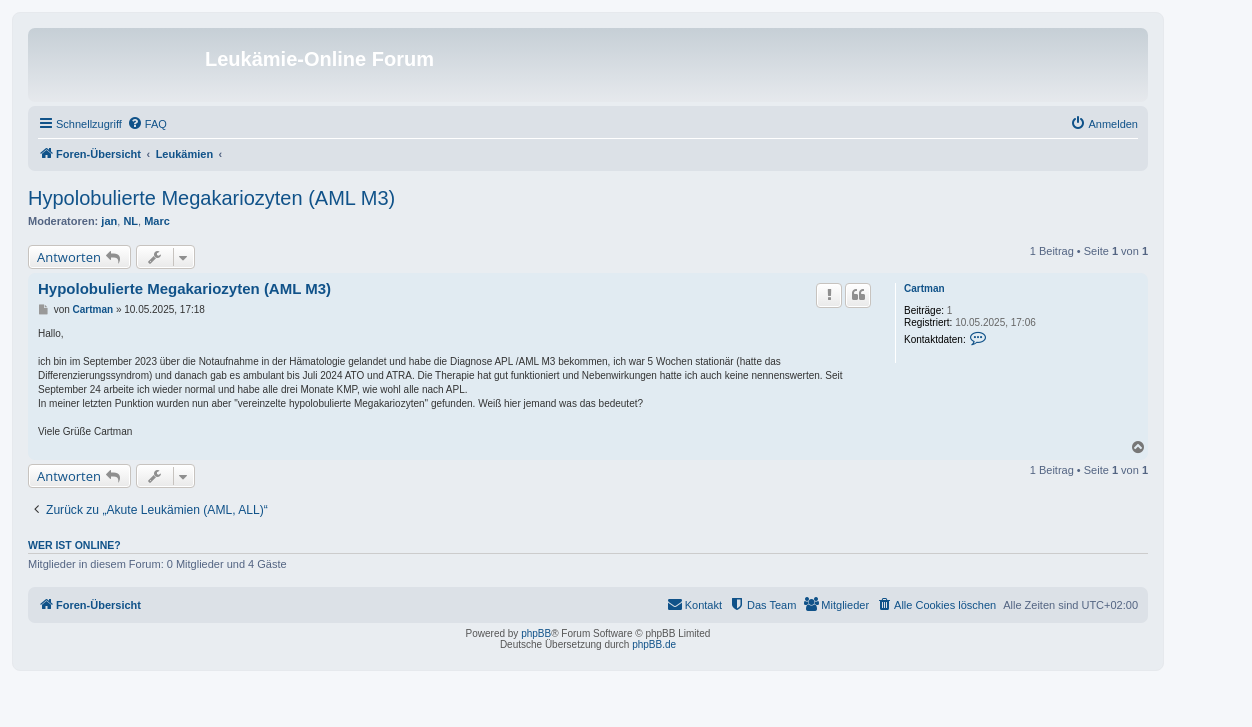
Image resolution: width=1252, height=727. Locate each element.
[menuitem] (147, 124)
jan (109, 221)
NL (130, 221)
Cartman (924, 288)
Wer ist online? (74, 545)
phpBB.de (654, 644)
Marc (157, 221)
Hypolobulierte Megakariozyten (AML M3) (211, 198)
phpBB (536, 633)
